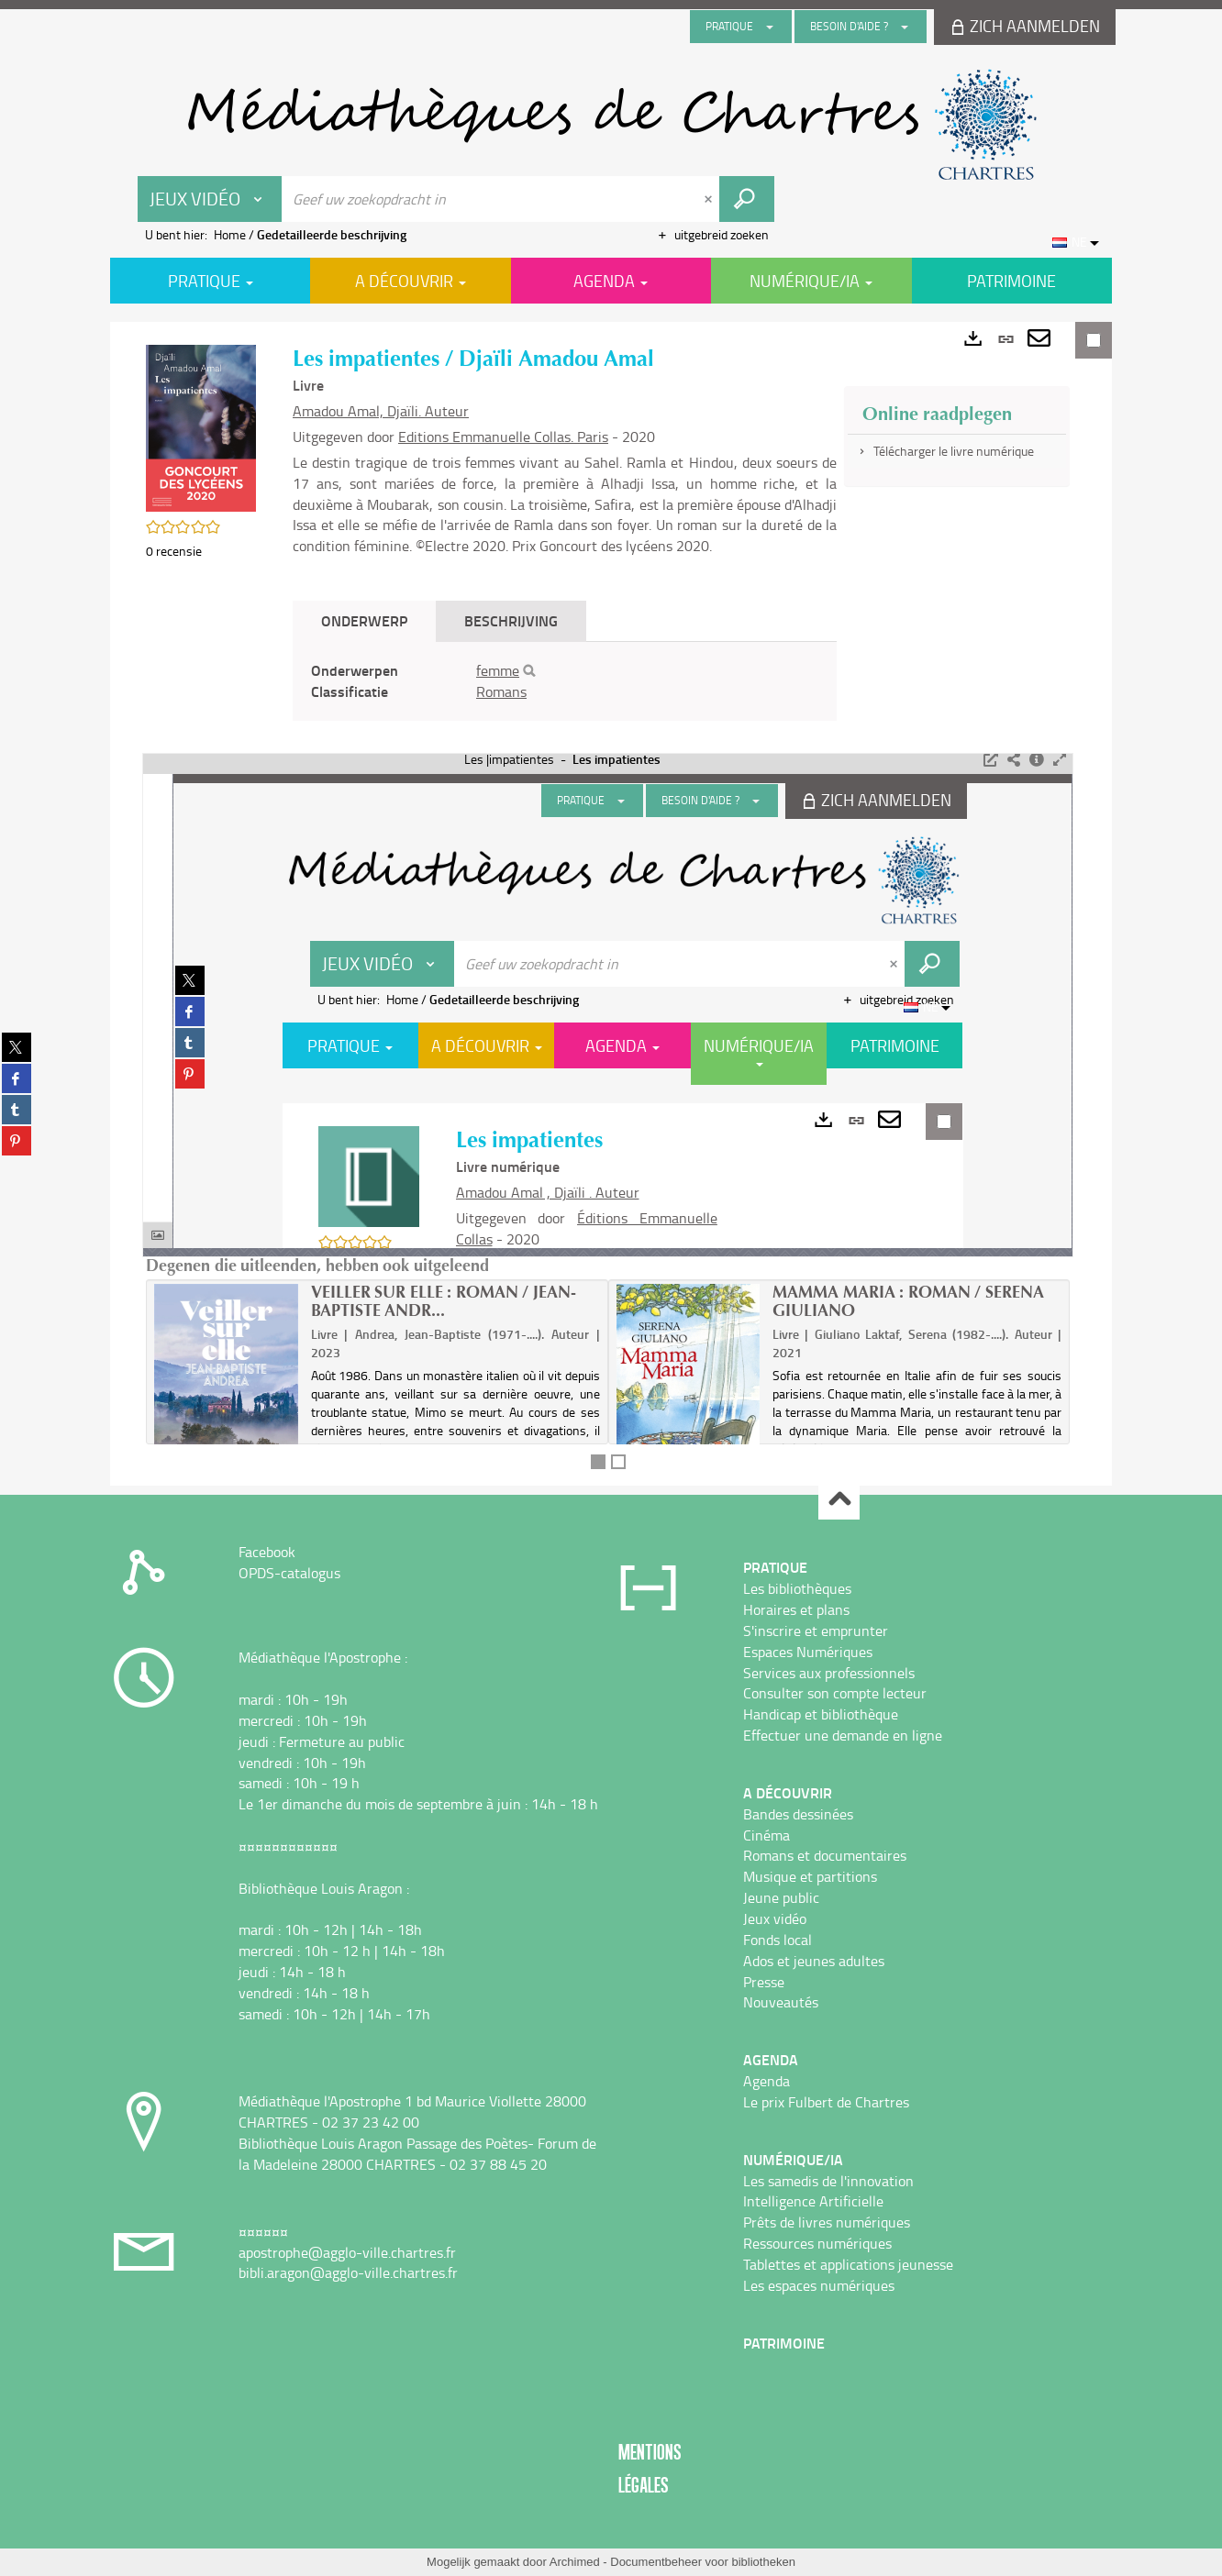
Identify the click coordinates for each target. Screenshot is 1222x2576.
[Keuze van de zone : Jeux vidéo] (210, 199)
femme (497, 670)
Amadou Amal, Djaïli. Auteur (381, 411)
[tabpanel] (564, 681)
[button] (201, 427)
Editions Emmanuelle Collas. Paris (503, 436)
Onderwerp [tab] (364, 620)
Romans (501, 691)
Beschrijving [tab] (511, 620)
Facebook (267, 1552)
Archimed (575, 2562)
